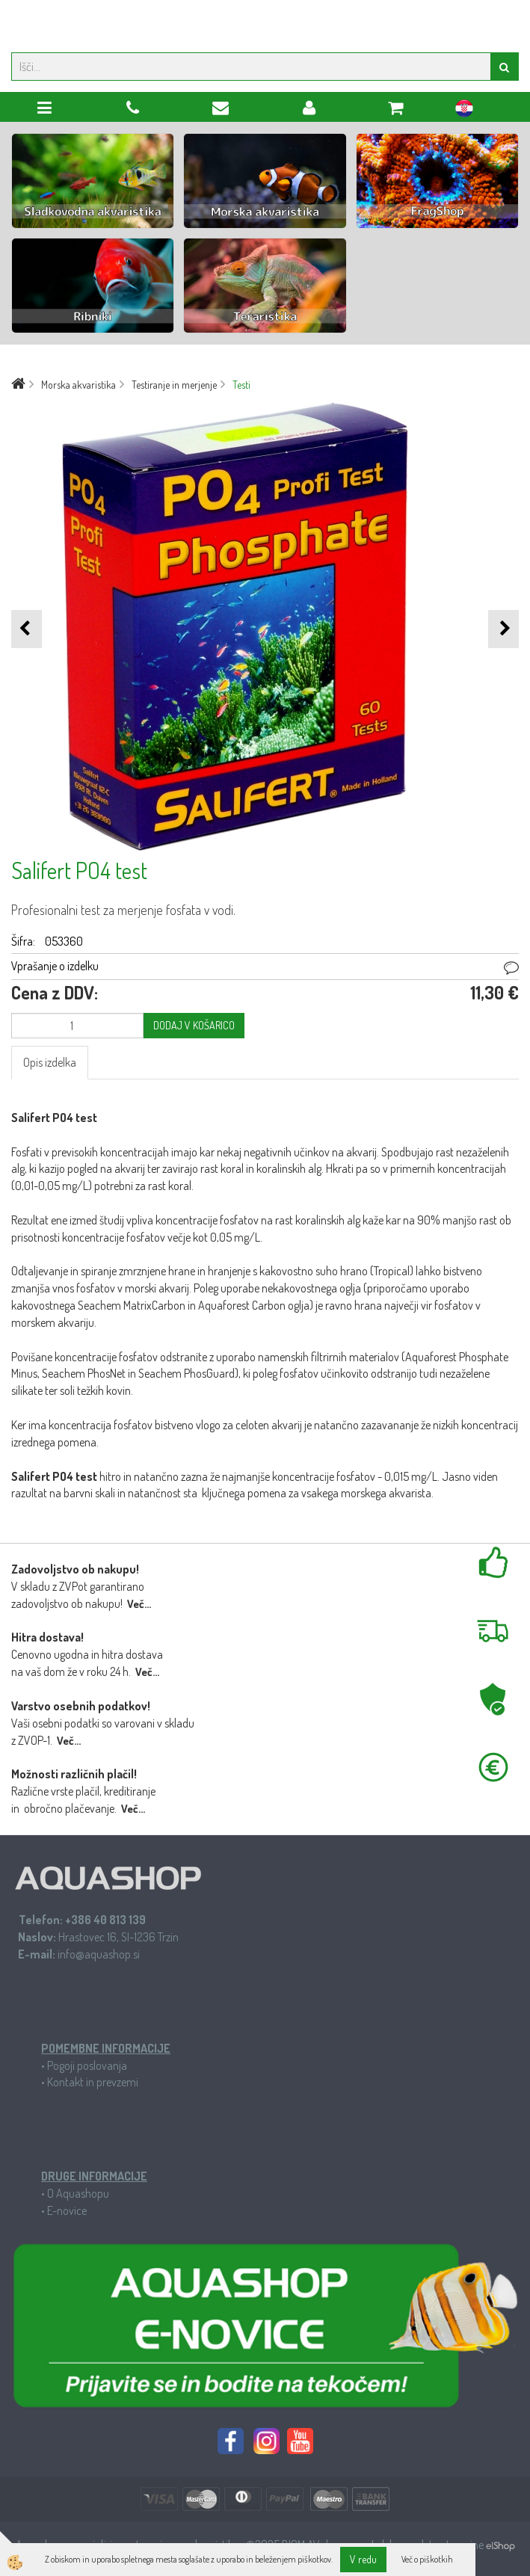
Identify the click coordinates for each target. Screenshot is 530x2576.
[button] (503, 629)
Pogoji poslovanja (87, 2065)
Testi (241, 384)
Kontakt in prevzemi (92, 2081)
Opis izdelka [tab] (49, 1062)
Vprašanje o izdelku (55, 965)
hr (464, 110)
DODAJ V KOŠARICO (194, 1025)
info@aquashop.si (99, 1954)
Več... (139, 1604)
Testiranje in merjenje (174, 384)
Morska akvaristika (78, 384)
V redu (363, 2559)
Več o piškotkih (427, 2559)
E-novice (67, 2210)
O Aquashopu (78, 2193)
